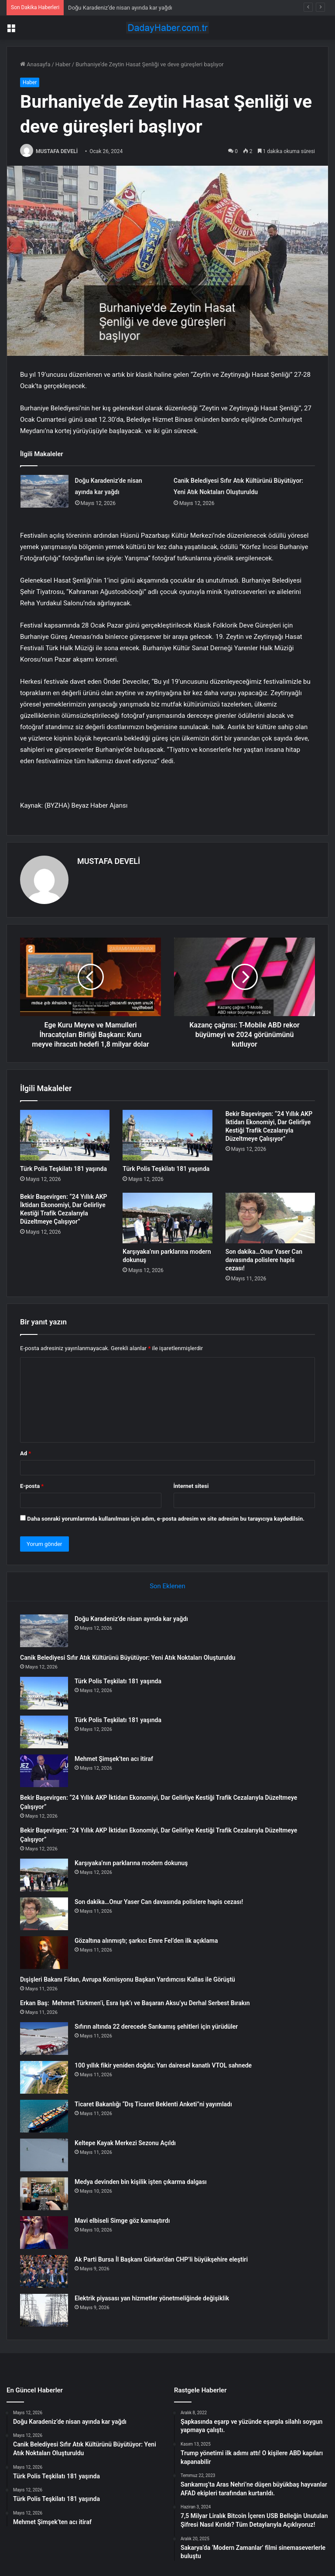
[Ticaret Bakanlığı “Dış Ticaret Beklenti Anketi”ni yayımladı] (44, 2116)
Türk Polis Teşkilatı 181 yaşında (63, 1168)
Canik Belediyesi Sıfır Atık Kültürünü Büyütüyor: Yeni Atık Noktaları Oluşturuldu (128, 1657)
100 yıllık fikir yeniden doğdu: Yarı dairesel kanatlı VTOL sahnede (163, 2065)
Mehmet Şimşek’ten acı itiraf (114, 1758)
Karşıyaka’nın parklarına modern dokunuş (131, 1862)
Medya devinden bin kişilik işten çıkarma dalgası (141, 2181)
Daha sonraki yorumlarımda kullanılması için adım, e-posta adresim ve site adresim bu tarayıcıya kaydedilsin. (165, 1518)
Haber (63, 64)
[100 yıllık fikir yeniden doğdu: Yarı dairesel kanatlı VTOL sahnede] (44, 2077)
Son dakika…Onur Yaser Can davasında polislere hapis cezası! (264, 1260)
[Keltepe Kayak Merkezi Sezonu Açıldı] (44, 2155)
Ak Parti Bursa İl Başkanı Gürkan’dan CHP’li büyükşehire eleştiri (161, 2259)
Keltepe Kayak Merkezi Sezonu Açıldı (125, 2142)
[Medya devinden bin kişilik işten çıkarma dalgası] (44, 2193)
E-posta (32, 1486)
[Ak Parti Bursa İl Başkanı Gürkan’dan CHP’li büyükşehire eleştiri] (44, 2271)
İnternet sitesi (191, 1486)
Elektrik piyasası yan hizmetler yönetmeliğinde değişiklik (152, 2298)
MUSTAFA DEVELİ (57, 151)
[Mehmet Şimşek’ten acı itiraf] (44, 1770)
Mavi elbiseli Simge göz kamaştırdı (122, 2220)
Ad (25, 1453)
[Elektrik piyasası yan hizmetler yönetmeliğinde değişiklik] (44, 2310)
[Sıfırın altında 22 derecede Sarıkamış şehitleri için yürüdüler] (44, 2038)
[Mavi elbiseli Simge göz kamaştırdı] (44, 2232)
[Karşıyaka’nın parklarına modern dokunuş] (167, 1218)
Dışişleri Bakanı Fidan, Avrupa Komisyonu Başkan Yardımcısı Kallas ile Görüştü (127, 1979)
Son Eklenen (167, 1586)
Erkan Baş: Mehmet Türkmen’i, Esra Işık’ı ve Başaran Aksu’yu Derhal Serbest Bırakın (135, 2002)
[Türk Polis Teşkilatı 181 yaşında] (64, 1135)
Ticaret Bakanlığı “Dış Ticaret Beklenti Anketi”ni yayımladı (153, 2104)
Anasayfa (35, 64)
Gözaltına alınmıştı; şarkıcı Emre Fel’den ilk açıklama (146, 1940)
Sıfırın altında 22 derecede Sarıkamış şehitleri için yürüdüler (156, 2026)
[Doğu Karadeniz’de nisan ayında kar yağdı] (44, 491)
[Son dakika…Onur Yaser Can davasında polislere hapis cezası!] (270, 1218)
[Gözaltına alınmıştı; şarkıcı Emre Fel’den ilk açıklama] (44, 1952)
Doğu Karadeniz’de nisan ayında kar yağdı (120, 7)
